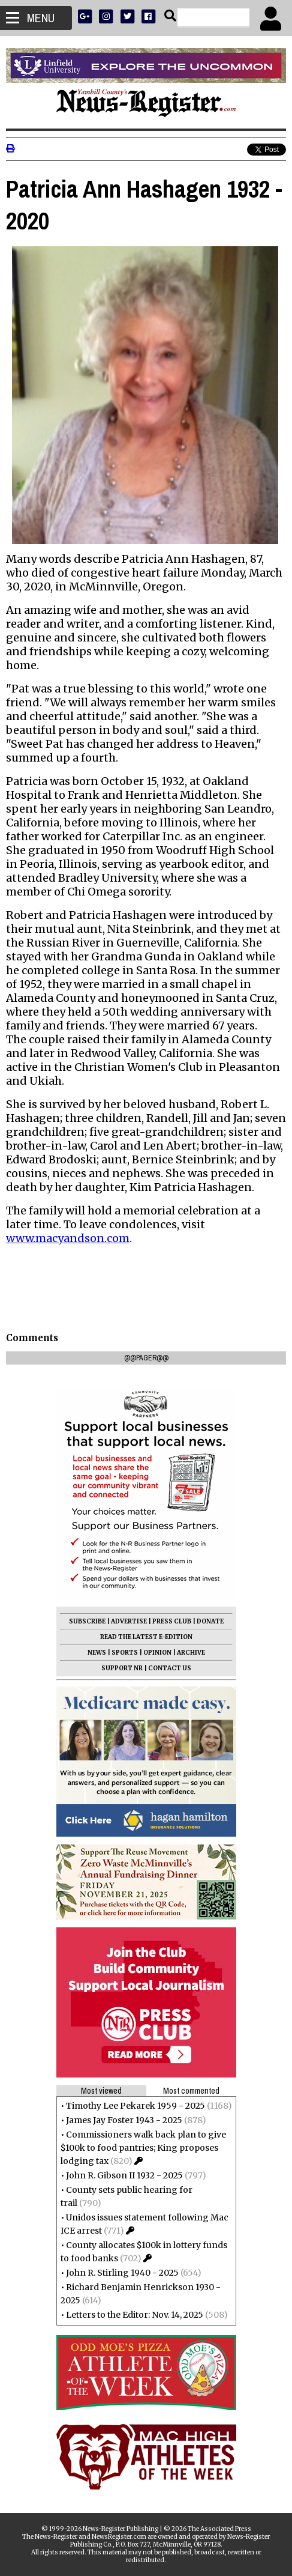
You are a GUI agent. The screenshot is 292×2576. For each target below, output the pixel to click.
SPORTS (125, 1652)
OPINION (157, 1652)
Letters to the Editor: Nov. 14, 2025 (134, 2314)
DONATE (210, 1621)
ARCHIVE (191, 1652)
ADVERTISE (129, 1621)
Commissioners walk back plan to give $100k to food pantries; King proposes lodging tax (143, 2147)
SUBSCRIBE (87, 1621)
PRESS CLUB (171, 1621)
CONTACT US (169, 1668)
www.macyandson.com (68, 1238)
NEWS (97, 1652)
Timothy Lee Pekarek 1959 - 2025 (135, 2105)
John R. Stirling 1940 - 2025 (122, 2272)
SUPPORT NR (122, 1668)
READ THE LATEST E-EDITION (146, 1637)
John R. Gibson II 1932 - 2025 (124, 2175)
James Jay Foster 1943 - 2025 (124, 2120)
